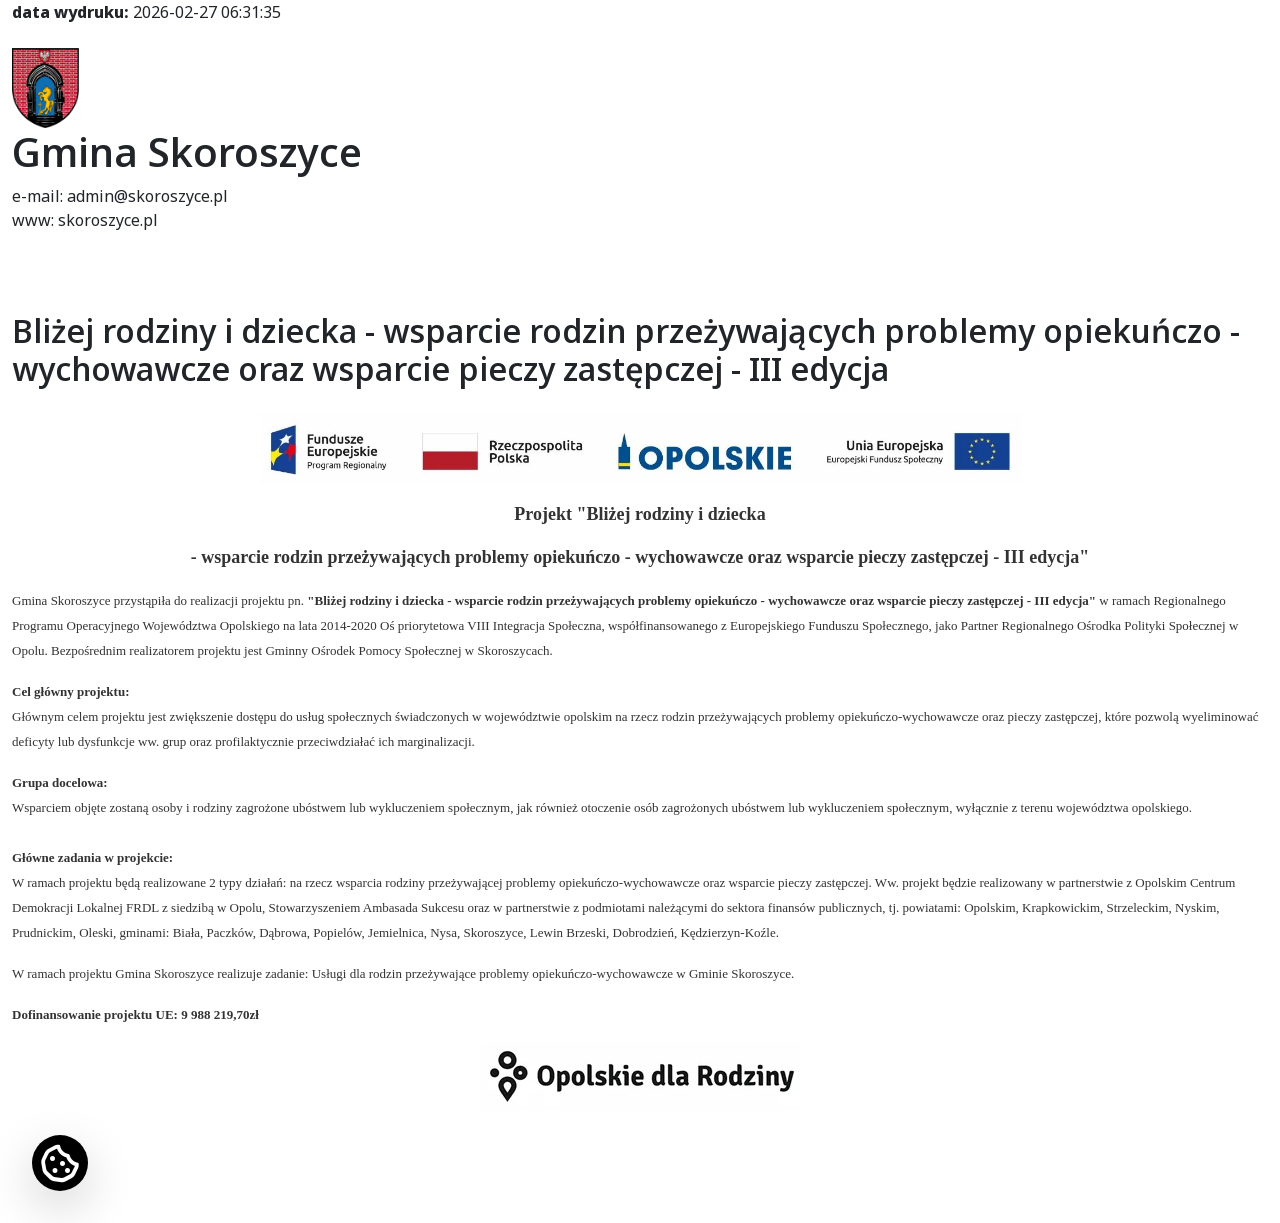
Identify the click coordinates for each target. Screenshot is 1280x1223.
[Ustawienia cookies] (60, 1163)
